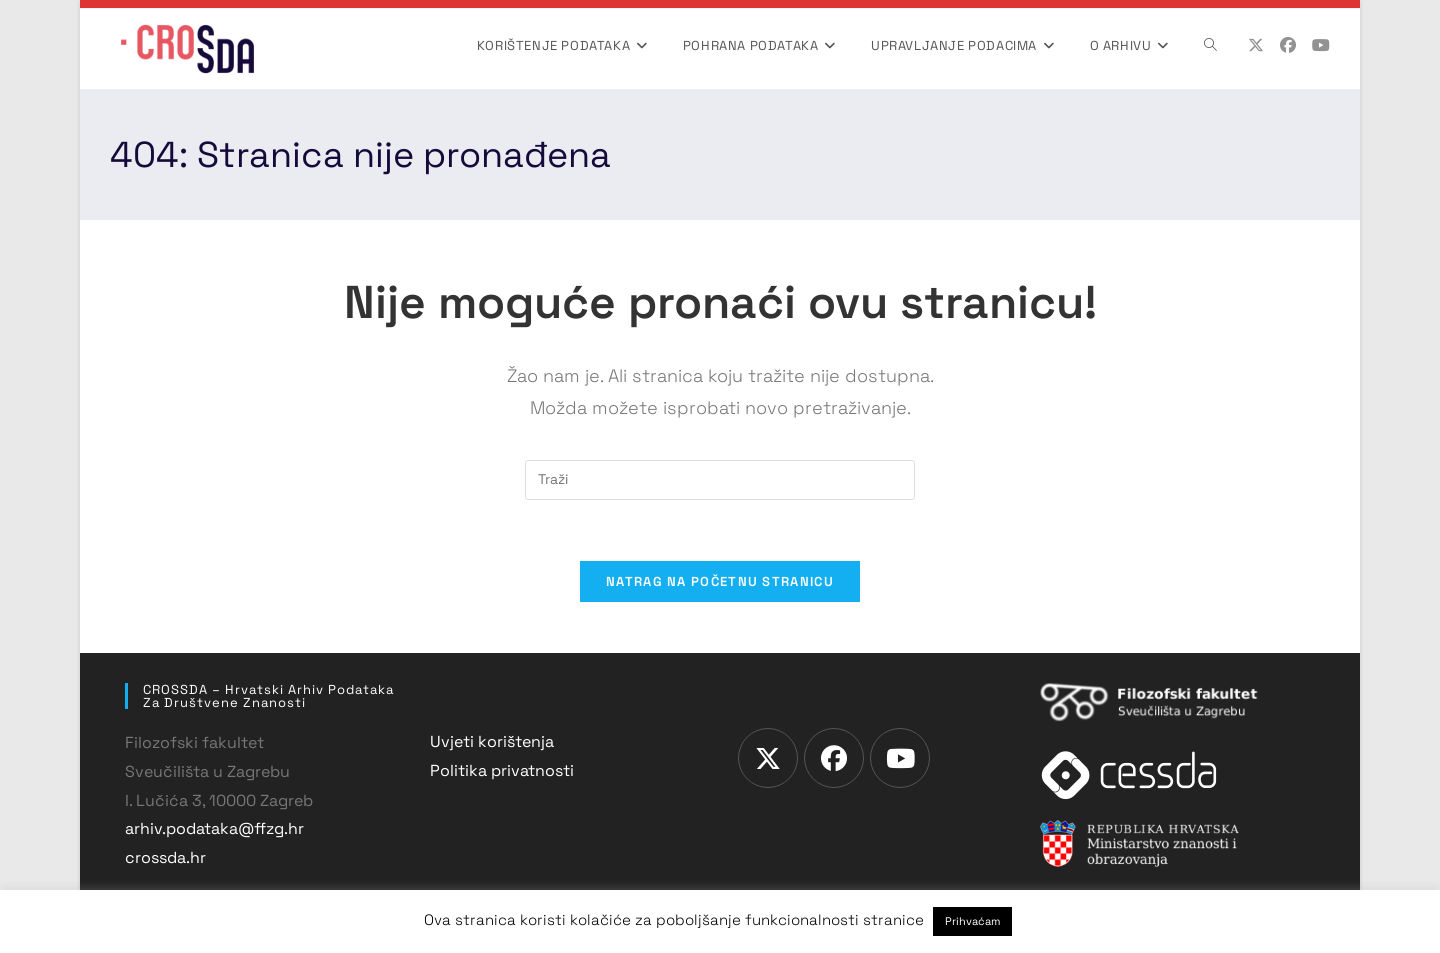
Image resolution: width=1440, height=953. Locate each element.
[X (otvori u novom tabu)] (1256, 45)
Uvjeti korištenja (492, 741)
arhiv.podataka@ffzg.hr (214, 828)
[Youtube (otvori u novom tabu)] (1321, 45)
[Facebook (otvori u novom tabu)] (1288, 45)
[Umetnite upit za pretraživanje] (720, 480)
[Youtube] (900, 758)
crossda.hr (165, 857)
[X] (768, 758)
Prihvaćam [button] (972, 921)
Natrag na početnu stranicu (720, 581)
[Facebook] (834, 758)
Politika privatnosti (502, 770)
